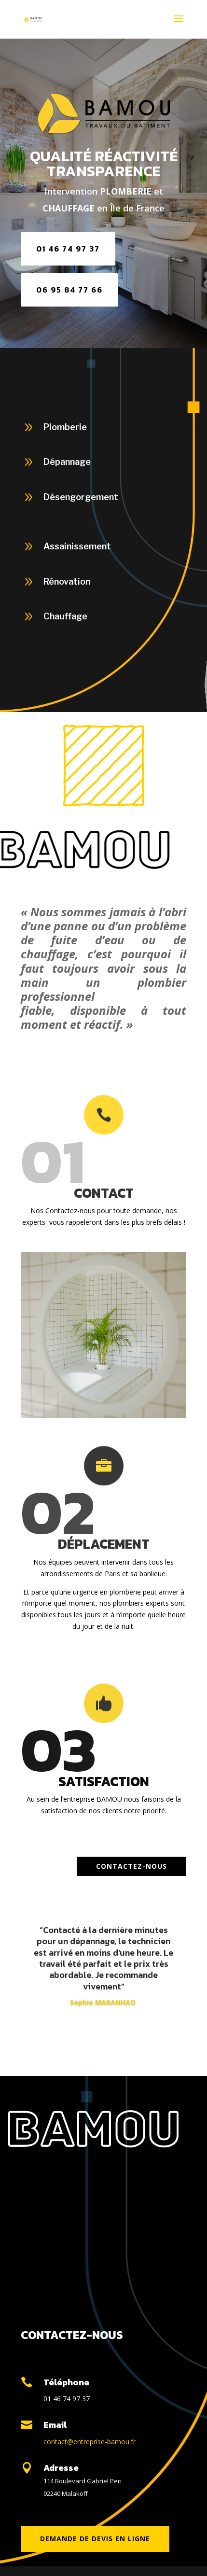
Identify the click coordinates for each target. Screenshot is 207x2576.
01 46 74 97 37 (68, 248)
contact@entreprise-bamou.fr (89, 2441)
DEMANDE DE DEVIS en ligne (95, 2538)
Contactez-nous (131, 1866)
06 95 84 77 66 (69, 289)
